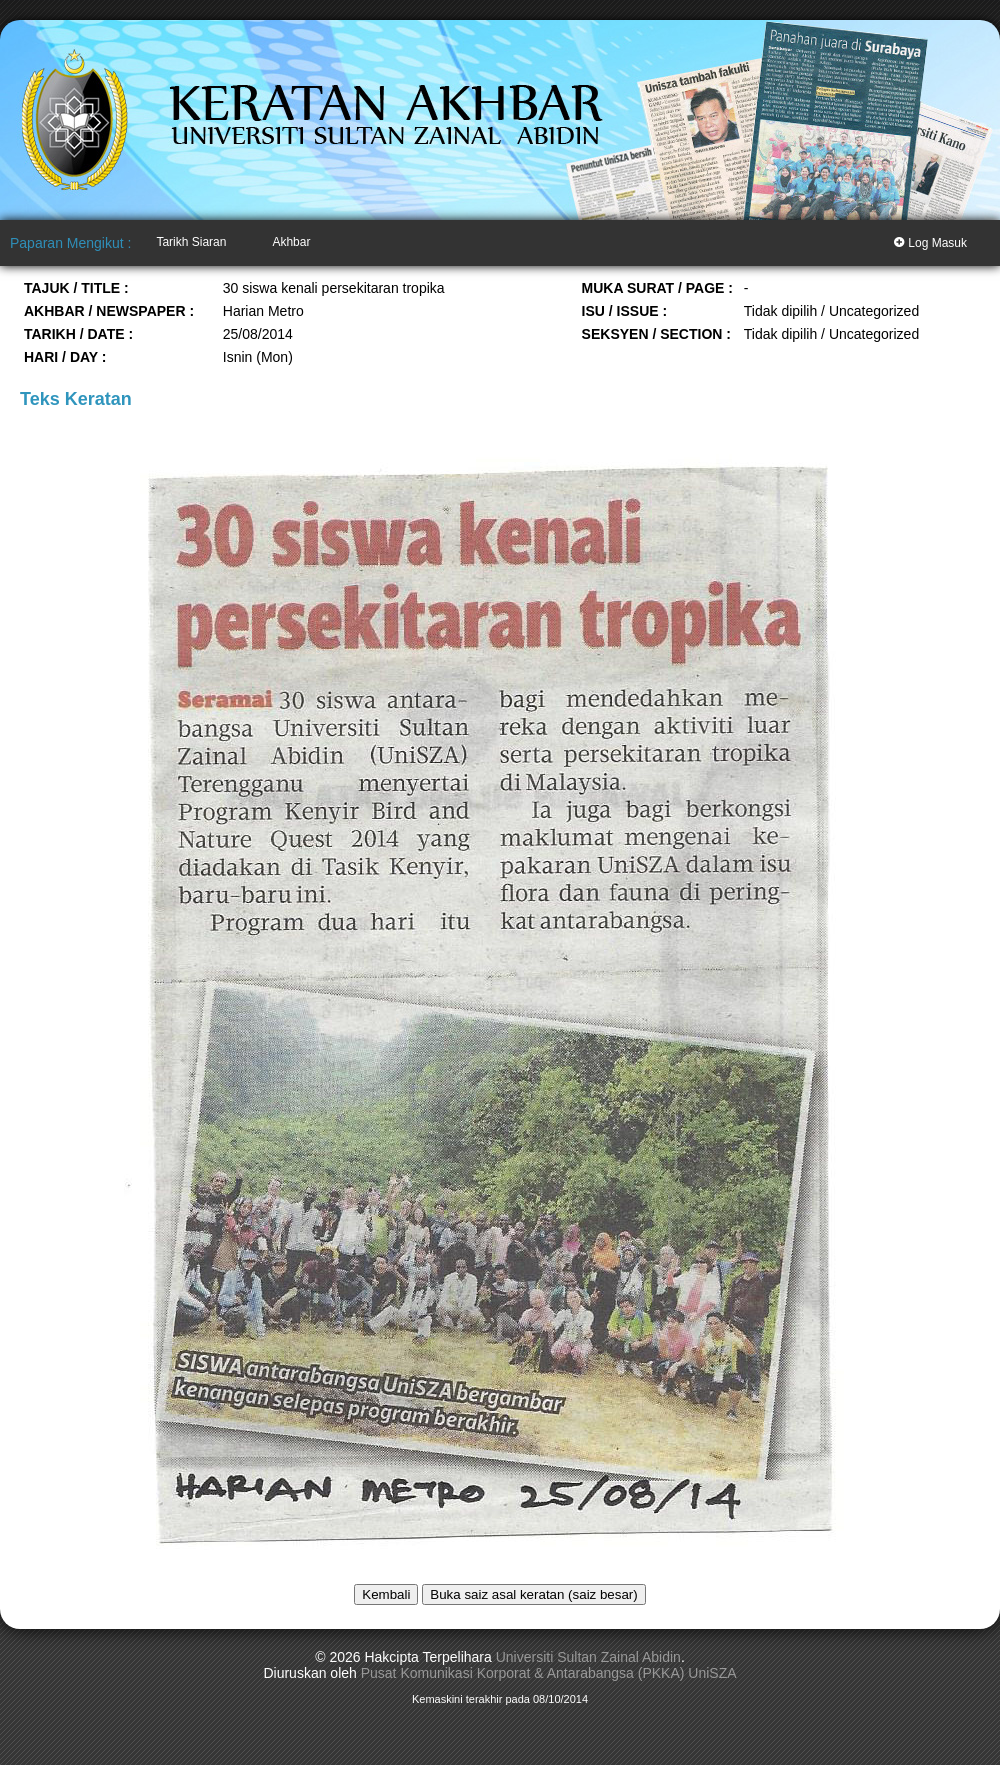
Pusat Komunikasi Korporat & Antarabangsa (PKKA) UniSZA (549, 1673)
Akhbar (291, 242)
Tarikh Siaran (191, 242)
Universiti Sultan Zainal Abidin (588, 1657)
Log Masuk (930, 242)
